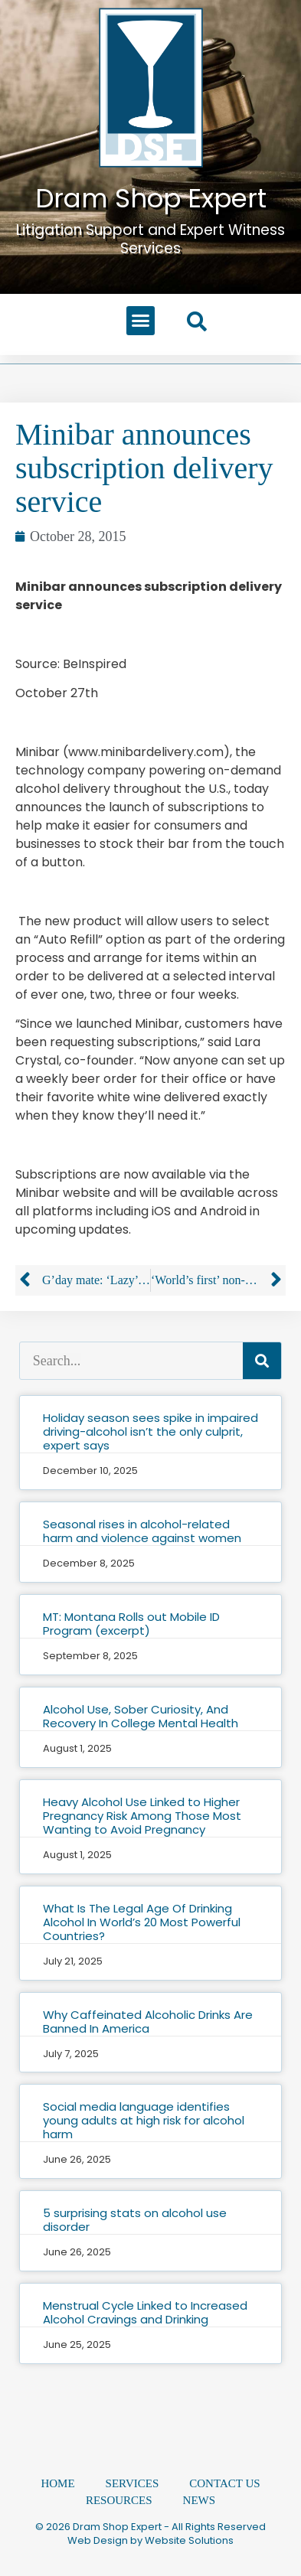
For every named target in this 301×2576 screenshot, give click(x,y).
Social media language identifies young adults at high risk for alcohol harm (143, 2120)
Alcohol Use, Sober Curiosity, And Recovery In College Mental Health (140, 1716)
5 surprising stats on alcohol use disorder (135, 2220)
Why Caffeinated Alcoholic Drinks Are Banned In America (148, 2021)
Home (57, 2483)
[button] (140, 320)
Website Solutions (189, 2540)
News (199, 2500)
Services (132, 2483)
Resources (119, 2500)
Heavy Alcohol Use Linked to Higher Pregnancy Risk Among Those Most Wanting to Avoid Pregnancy (142, 1815)
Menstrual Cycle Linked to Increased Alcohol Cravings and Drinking (145, 2312)
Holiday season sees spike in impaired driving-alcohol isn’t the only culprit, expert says (150, 1431)
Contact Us (224, 2483)
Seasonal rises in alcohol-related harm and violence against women (142, 1531)
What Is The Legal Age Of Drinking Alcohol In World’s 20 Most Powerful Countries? (141, 1922)
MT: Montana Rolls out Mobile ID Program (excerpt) (131, 1624)
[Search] (262, 1360)
